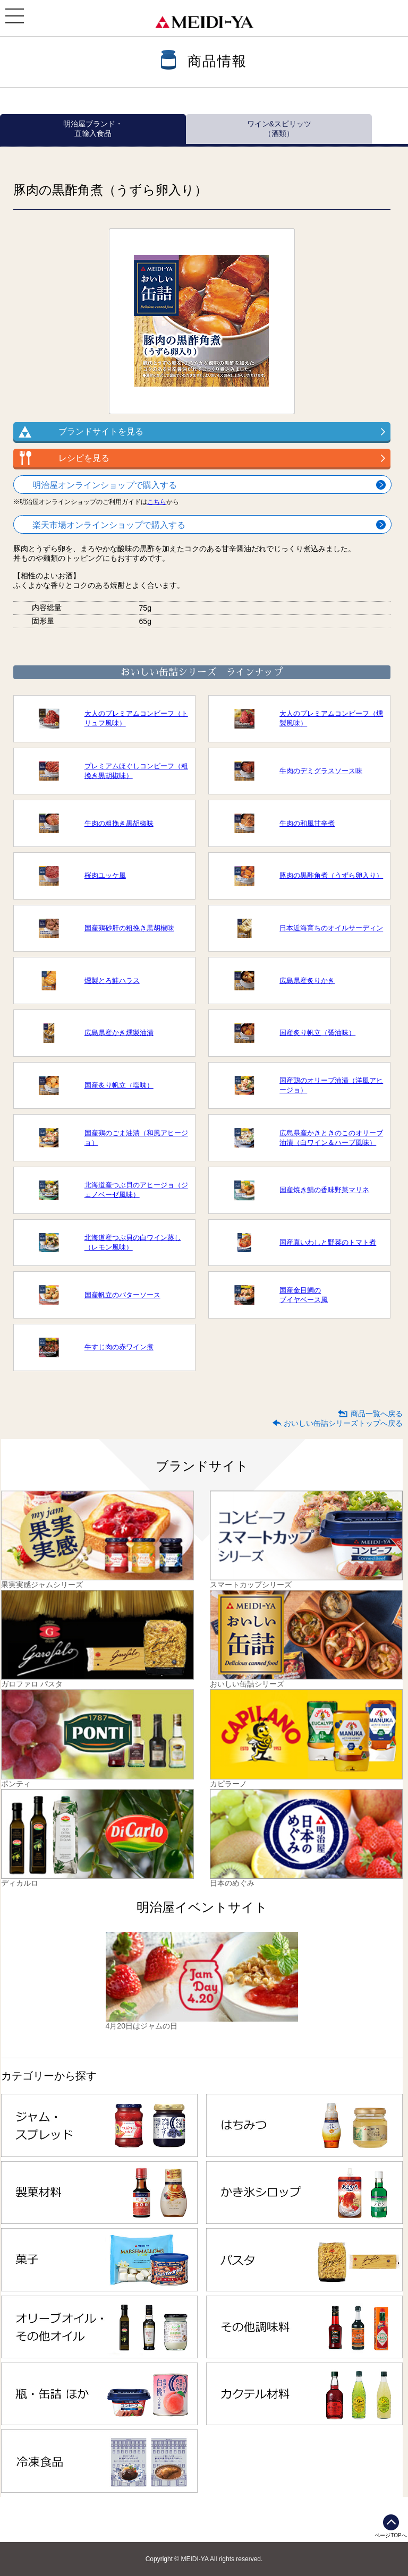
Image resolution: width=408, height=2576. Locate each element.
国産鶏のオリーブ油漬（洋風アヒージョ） (331, 1085)
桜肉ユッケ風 (105, 875)
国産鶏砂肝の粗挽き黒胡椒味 (129, 928)
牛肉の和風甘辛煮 (307, 823)
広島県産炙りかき (307, 981)
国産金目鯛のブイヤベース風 (303, 1295)
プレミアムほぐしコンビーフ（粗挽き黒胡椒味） (136, 771)
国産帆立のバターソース (122, 1295)
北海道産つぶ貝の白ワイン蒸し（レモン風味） (132, 1242)
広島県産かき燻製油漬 (119, 1033)
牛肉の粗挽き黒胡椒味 (119, 823)
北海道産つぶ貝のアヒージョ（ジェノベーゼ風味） (136, 1190)
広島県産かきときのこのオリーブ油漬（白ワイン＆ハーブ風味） (331, 1137)
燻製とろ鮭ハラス (112, 981)
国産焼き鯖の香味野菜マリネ (324, 1190)
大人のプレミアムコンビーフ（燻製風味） (331, 718)
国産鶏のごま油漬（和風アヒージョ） (136, 1137)
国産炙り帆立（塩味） (119, 1085)
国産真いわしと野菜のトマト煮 (327, 1242)
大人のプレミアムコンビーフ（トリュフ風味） (136, 718)
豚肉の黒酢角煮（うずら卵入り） (331, 875)
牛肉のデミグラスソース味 (320, 771)
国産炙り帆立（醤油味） (317, 1033)
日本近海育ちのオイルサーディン (331, 928)
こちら (156, 502)
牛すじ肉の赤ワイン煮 (119, 1347)
